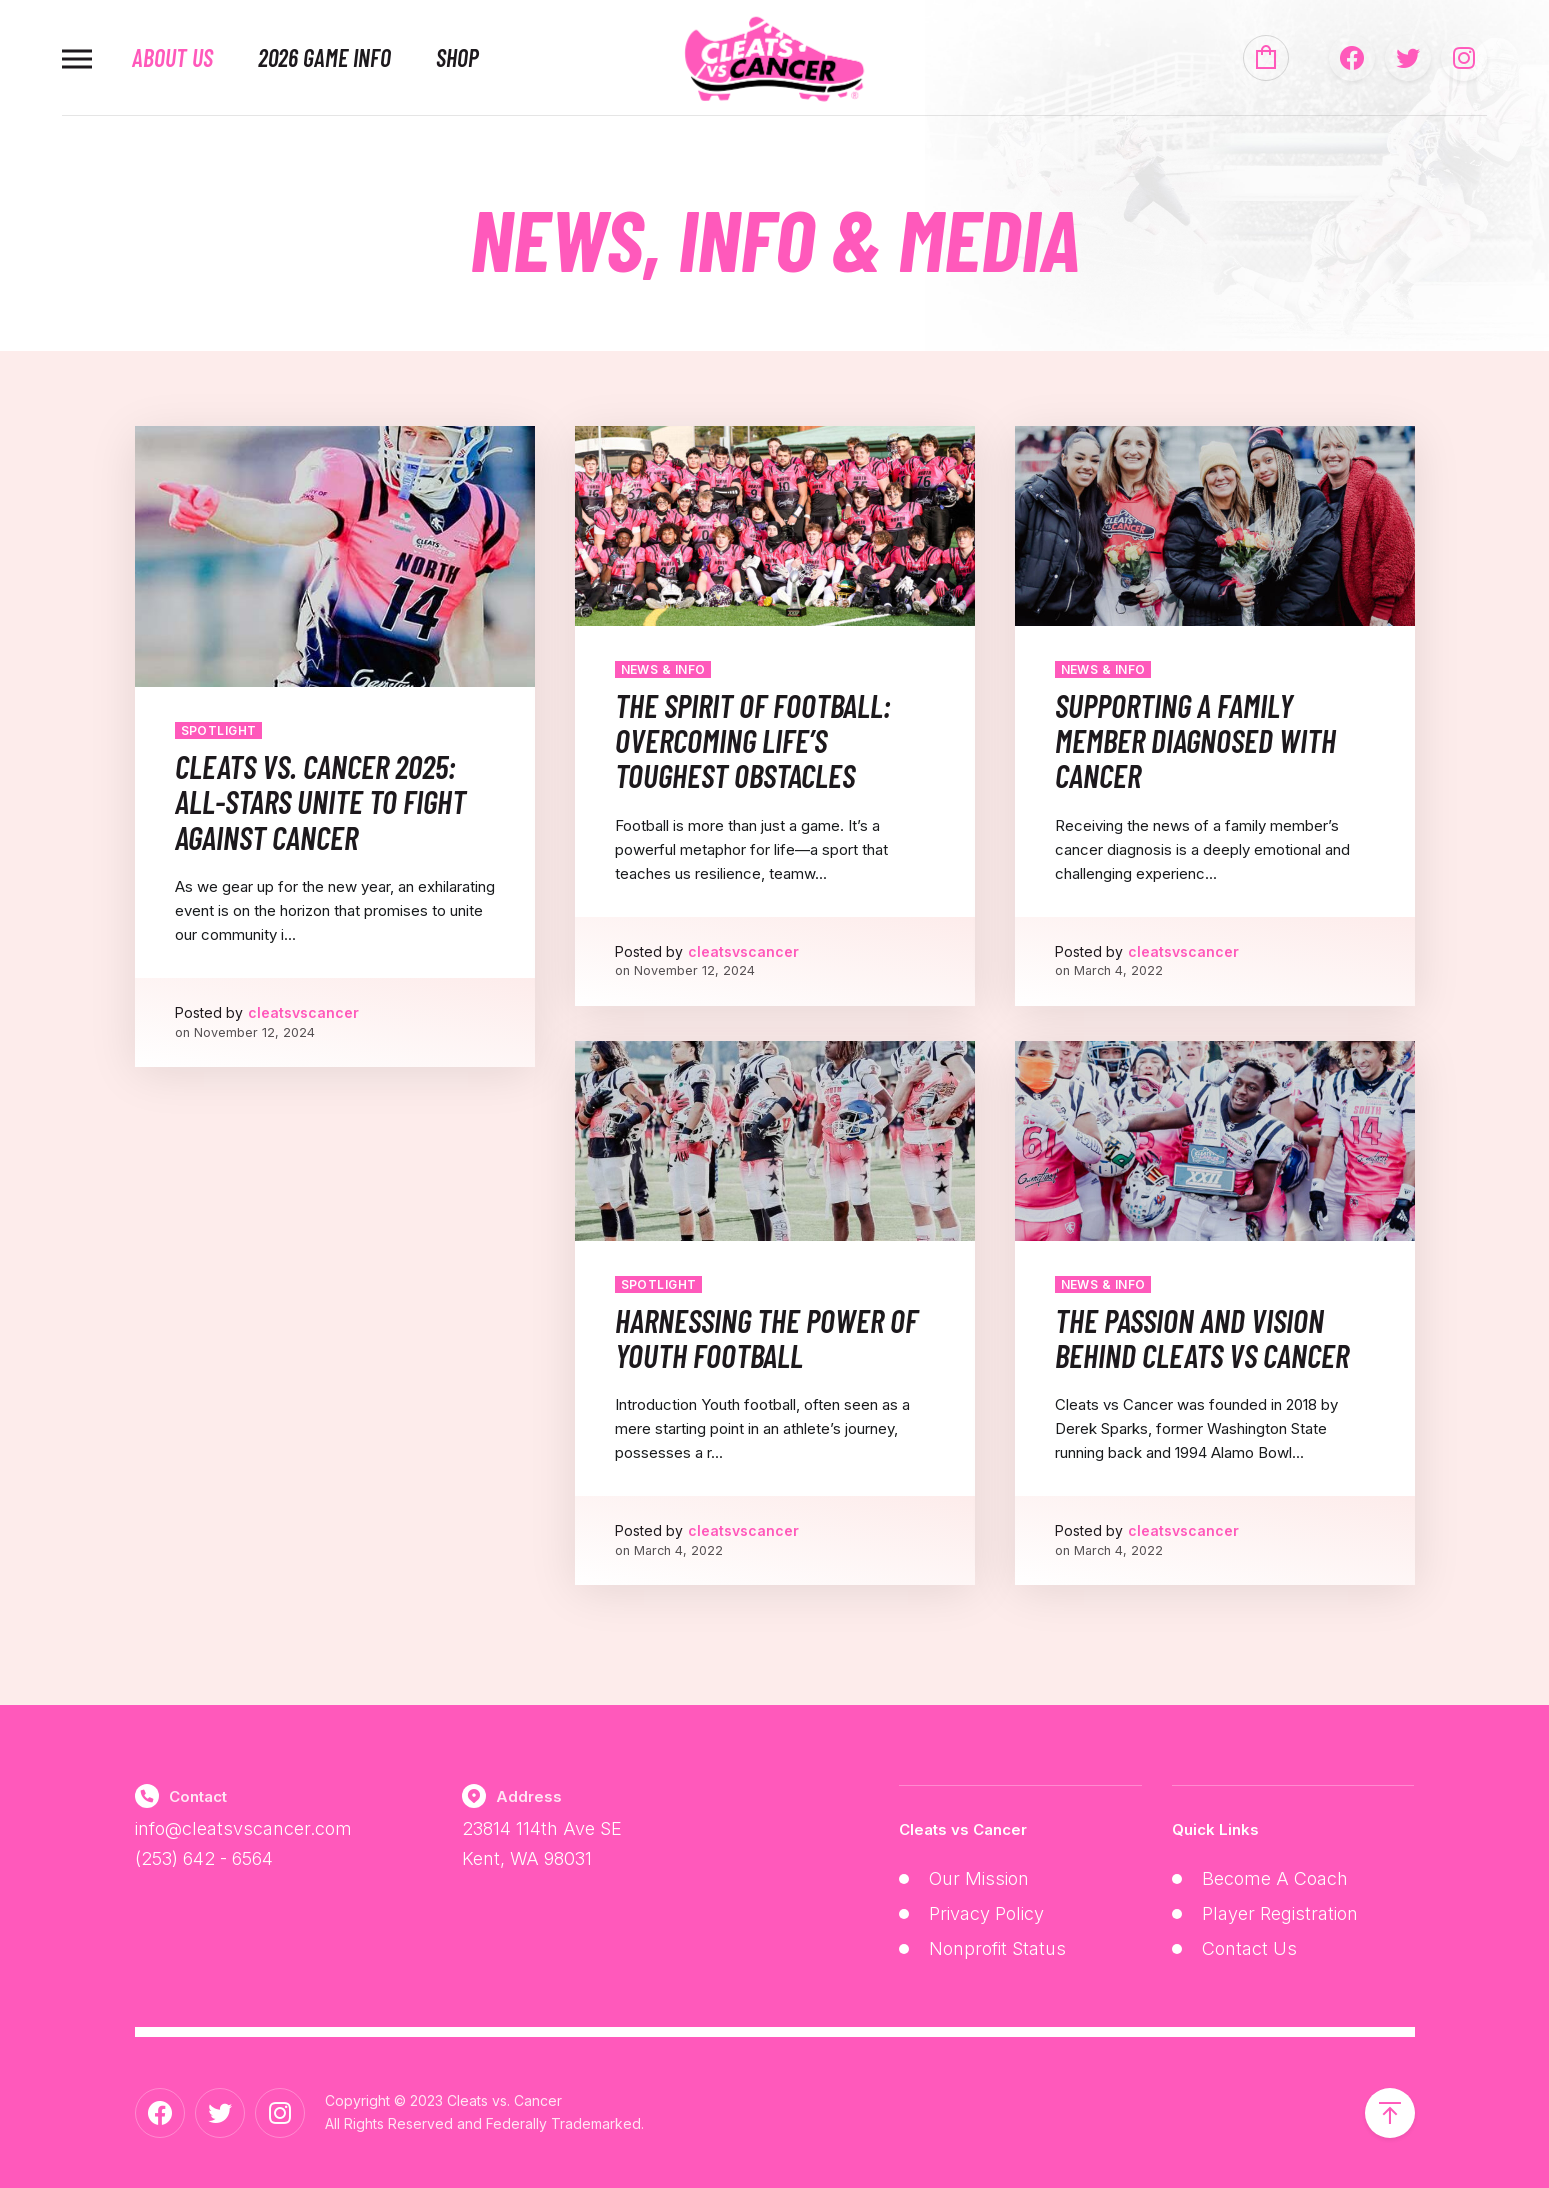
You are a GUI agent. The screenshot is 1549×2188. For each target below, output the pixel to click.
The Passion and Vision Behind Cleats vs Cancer (1202, 1337)
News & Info (663, 669)
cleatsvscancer (303, 1012)
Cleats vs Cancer (963, 1829)
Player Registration (1280, 1913)
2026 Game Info (324, 58)
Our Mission (979, 1878)
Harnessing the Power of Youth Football (766, 1337)
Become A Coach (1275, 1878)
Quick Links (1215, 1829)
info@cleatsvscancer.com (243, 1828)
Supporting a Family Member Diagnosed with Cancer (1195, 740)
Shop (457, 58)
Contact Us (1249, 1948)
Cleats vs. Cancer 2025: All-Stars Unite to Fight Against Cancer (320, 801)
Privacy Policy (986, 1913)
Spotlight (219, 730)
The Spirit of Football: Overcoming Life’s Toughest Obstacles (753, 740)
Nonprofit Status (997, 1948)
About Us (172, 58)
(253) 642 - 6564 (204, 1858)
